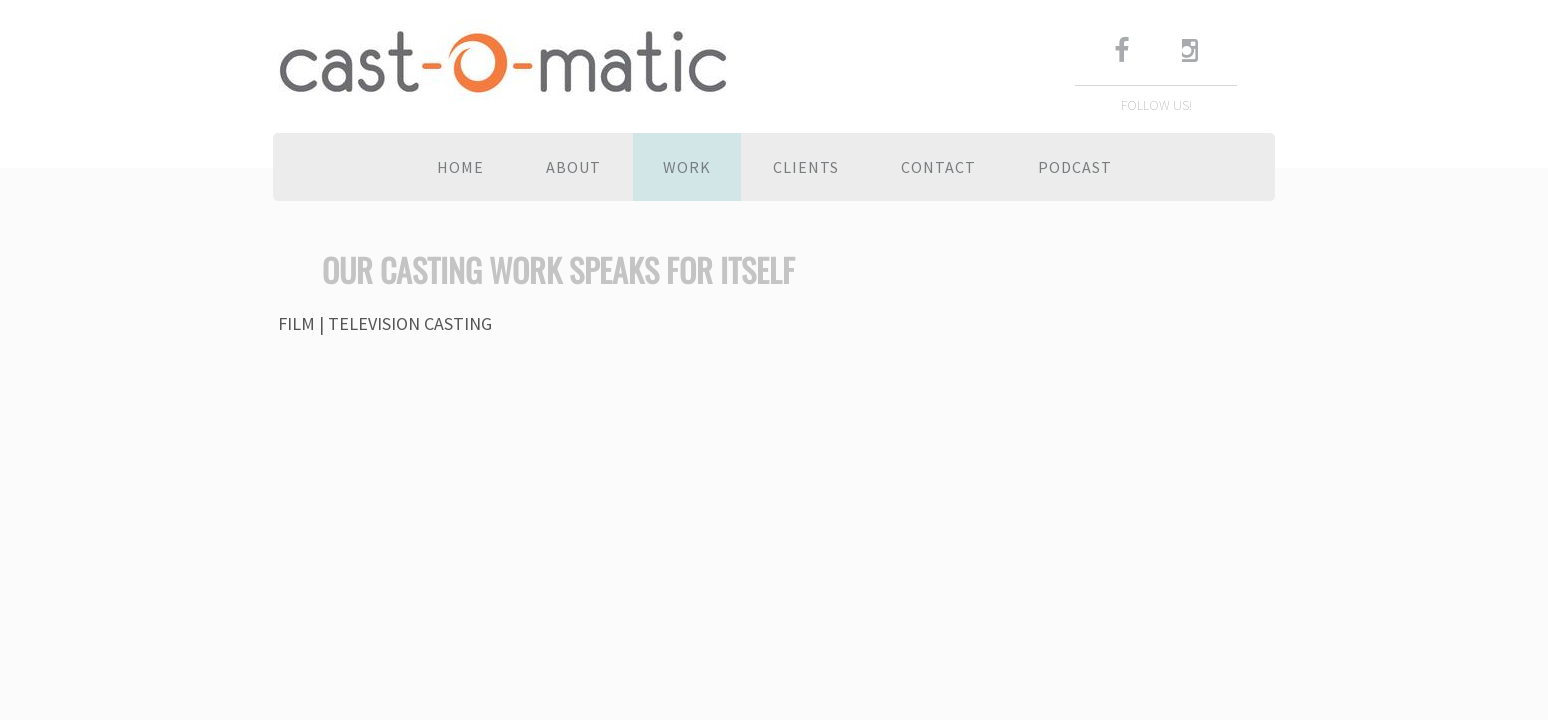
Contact (938, 167)
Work (687, 167)
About (573, 167)
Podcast (1075, 167)
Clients (806, 167)
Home (460, 167)
